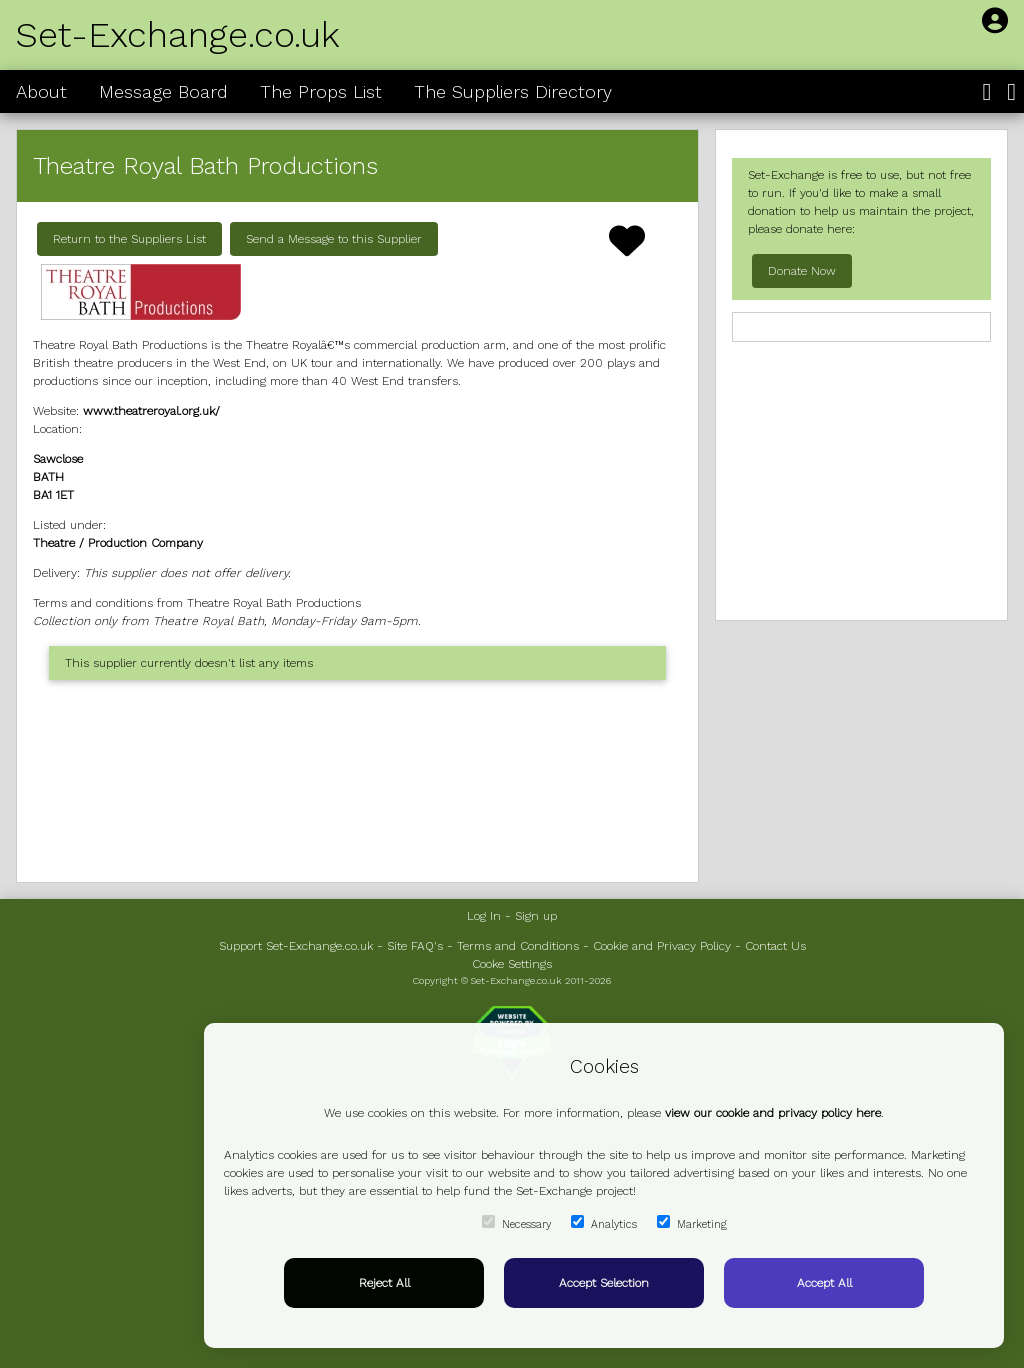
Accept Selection (604, 1283)
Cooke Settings (512, 964)
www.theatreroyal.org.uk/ (151, 411)
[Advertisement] (357, 781)
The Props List (321, 91)
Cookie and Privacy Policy (662, 946)
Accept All (824, 1283)
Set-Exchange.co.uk (178, 35)
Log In (484, 916)
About (41, 91)
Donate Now (802, 271)
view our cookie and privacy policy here (773, 1113)
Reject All (384, 1283)
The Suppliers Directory (513, 91)
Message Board (163, 91)
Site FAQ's (415, 946)
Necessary (516, 1223)
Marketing (692, 1223)
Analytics (604, 1223)
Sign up (536, 916)
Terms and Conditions (518, 946)
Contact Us (775, 946)
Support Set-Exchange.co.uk (296, 946)
